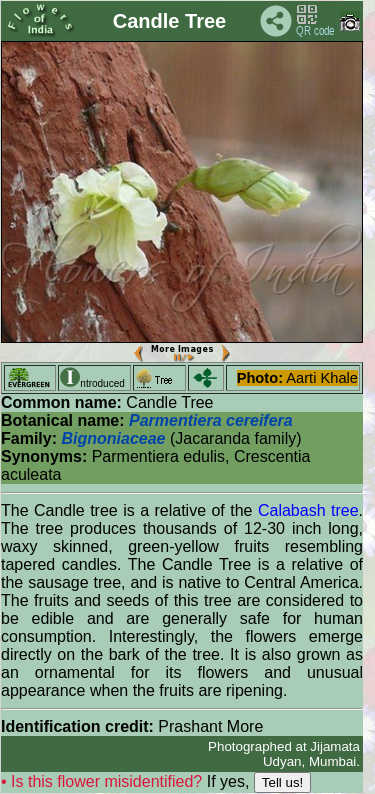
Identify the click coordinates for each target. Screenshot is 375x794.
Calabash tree (308, 510)
